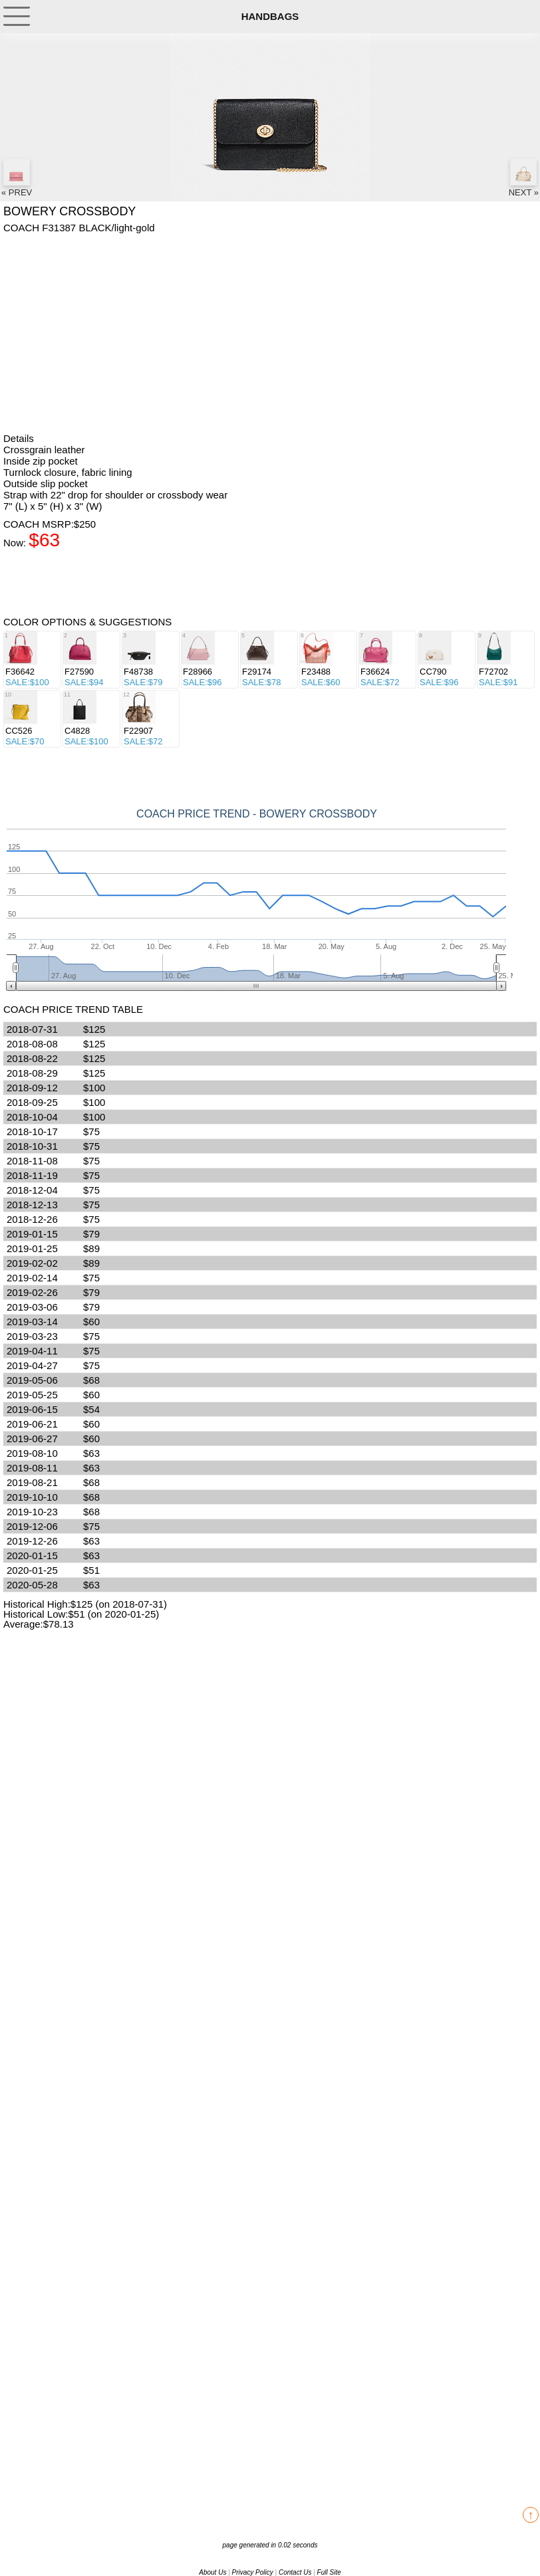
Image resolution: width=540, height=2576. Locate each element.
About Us (212, 2572)
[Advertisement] (270, 333)
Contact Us (295, 2572)
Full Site (329, 2572)
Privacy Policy (252, 2572)
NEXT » (524, 178)
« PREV (16, 178)
